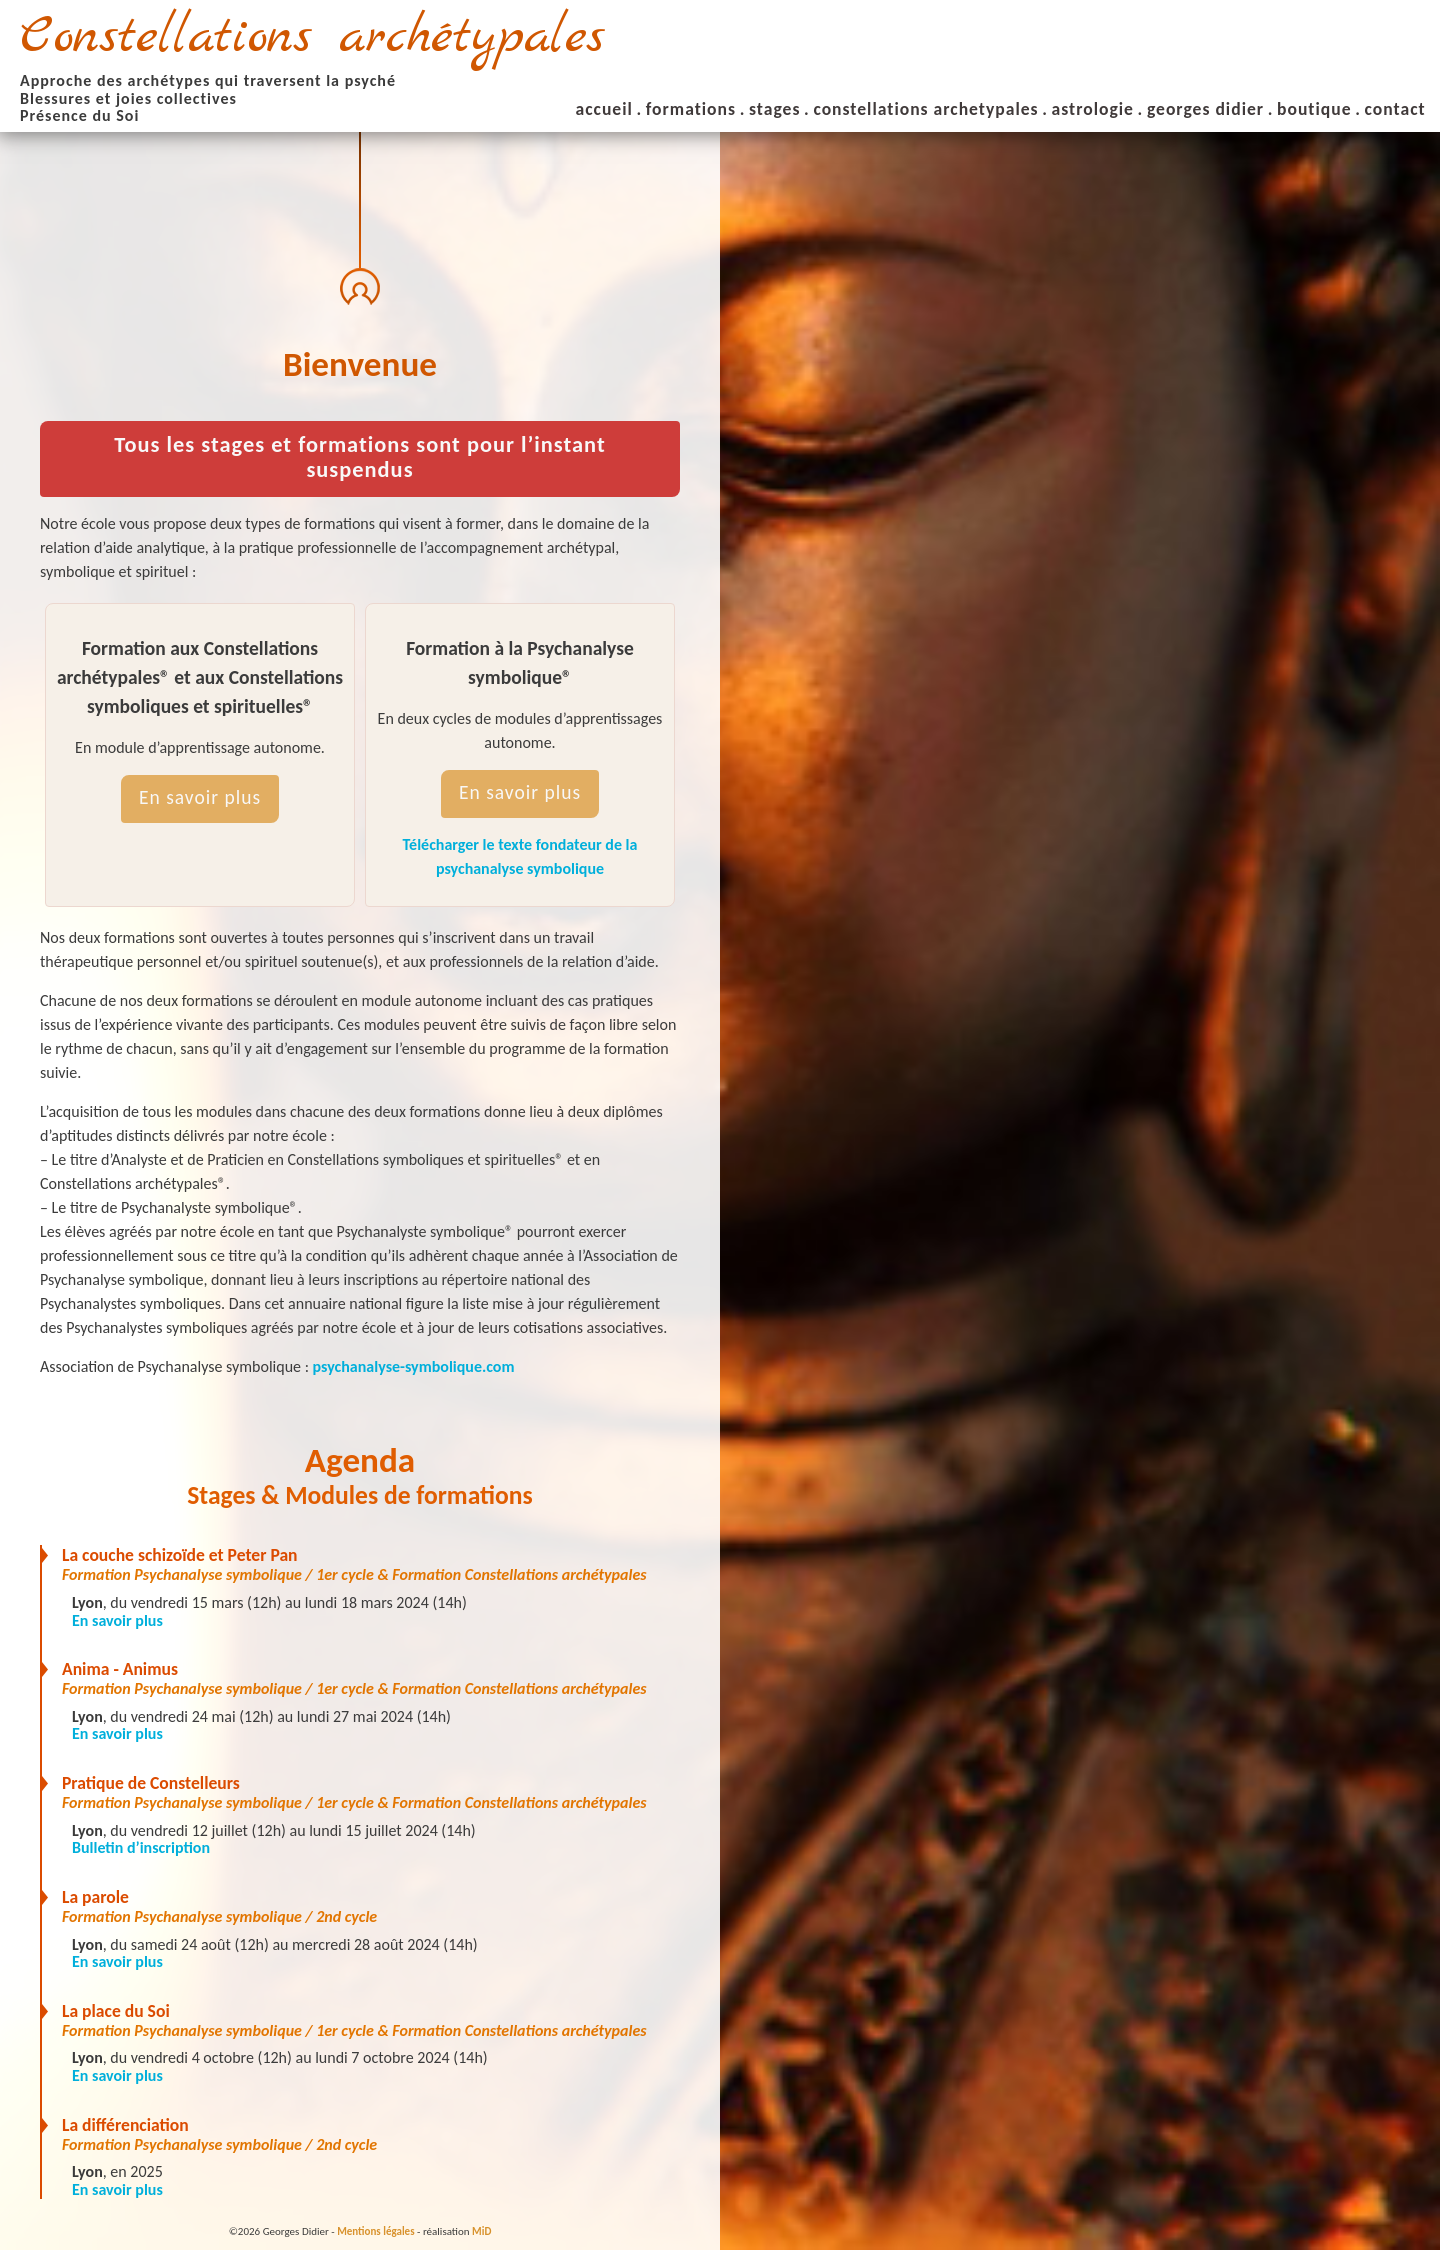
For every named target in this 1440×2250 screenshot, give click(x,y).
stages (774, 108)
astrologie (1093, 108)
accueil (604, 108)
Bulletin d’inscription (141, 1847)
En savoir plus (200, 797)
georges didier (1205, 108)
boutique (1314, 108)
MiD (481, 2231)
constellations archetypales (925, 108)
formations (691, 108)
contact (1395, 108)
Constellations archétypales (312, 38)
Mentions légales (375, 2231)
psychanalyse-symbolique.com (414, 1366)
